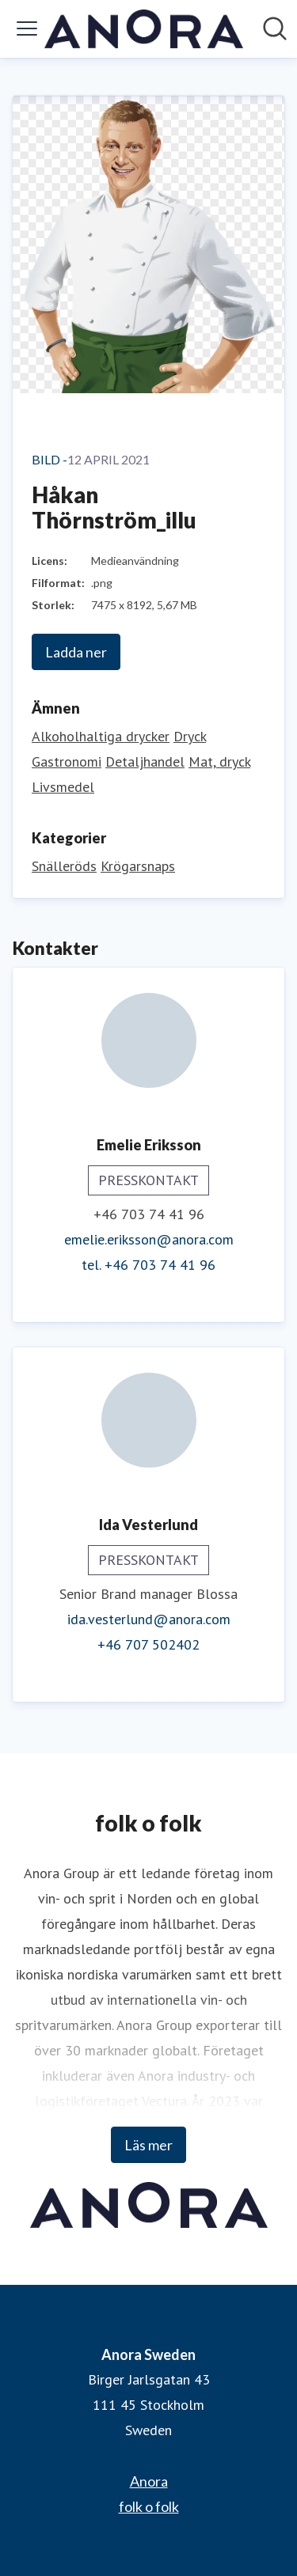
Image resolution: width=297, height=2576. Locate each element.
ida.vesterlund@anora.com (148, 1619)
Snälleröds (64, 866)
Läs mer (148, 2145)
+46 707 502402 (148, 1644)
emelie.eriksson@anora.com (149, 1239)
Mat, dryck (219, 761)
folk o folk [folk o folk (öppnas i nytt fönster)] (149, 2506)
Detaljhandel (145, 761)
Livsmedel (63, 787)
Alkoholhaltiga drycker (100, 736)
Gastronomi (66, 761)
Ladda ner (76, 652)
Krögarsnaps (138, 866)
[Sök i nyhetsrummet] (274, 28)
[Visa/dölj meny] (27, 28)
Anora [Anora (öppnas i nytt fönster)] (149, 2481)
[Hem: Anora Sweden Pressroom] (143, 28)
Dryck (189, 736)
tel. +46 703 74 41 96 (148, 1265)
